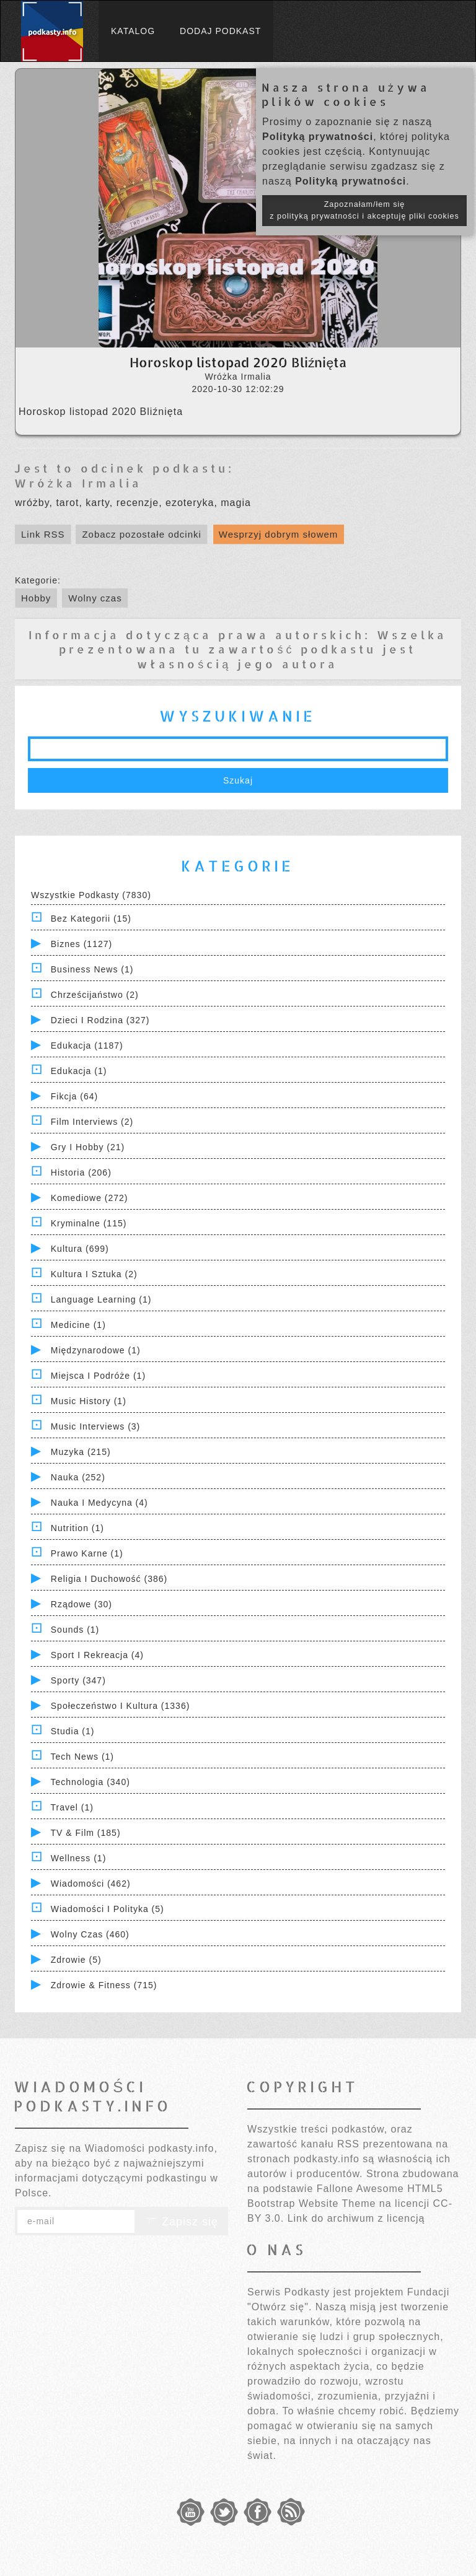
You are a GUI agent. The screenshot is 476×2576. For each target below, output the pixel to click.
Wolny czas (94, 598)
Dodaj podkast (220, 31)
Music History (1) (88, 1401)
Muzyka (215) (81, 1452)
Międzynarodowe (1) (96, 1350)
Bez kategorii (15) (91, 918)
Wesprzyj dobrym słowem (278, 534)
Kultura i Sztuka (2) (94, 1274)
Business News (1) (92, 969)
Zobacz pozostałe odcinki (141, 534)
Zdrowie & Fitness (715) (104, 1985)
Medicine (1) (78, 1325)
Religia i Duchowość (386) (109, 1579)
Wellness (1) (79, 1858)
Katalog (133, 31)
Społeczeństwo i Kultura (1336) (120, 1706)
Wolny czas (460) (90, 1934)
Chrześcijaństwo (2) (95, 995)
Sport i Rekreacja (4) (97, 1655)
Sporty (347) (78, 1680)
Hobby (36, 598)
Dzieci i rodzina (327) (100, 1020)
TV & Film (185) (86, 1833)
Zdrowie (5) (76, 1960)
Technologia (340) (90, 1782)
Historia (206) (81, 1172)
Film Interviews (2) (92, 1122)
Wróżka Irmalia (78, 483)
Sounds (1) (75, 1630)
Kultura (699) (80, 1249)
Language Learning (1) (101, 1299)
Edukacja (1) (79, 1071)
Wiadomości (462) (91, 1883)
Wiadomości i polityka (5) (107, 1909)
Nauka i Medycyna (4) (99, 1503)
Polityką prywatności (317, 136)
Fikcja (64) (74, 1096)
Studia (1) (73, 1731)
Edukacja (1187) (87, 1045)
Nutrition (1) (77, 1528)
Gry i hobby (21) (88, 1147)
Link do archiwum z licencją (356, 2218)
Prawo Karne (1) (87, 1553)
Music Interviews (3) (95, 1426)
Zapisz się (181, 2222)
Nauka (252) (78, 1477)
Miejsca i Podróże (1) (98, 1376)
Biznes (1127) (81, 944)
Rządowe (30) (81, 1604)
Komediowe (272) (89, 1198)
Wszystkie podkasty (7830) (91, 895)
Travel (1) (72, 1807)
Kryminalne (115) (89, 1223)
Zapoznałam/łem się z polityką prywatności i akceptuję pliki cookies (364, 210)
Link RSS (43, 534)
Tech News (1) (82, 1757)
